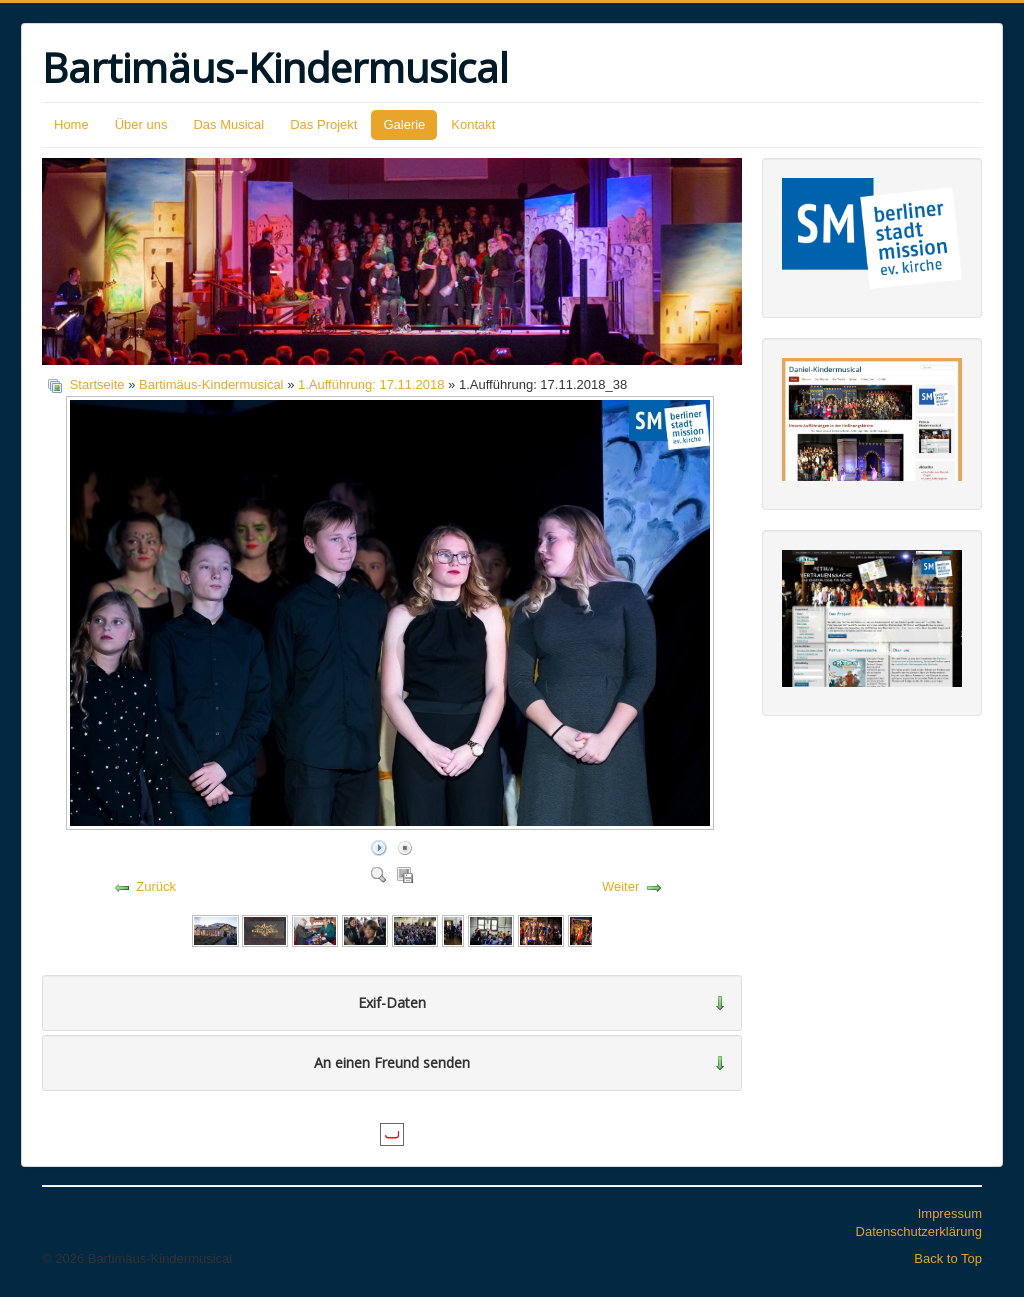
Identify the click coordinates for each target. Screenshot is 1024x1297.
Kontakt (473, 124)
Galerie (404, 124)
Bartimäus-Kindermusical (211, 384)
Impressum (950, 1213)
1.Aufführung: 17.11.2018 (371, 384)
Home (71, 124)
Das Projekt (323, 124)
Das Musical (228, 124)
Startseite (97, 384)
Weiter (620, 886)
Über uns (141, 124)
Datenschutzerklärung (919, 1231)
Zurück (156, 886)
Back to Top (948, 1258)
